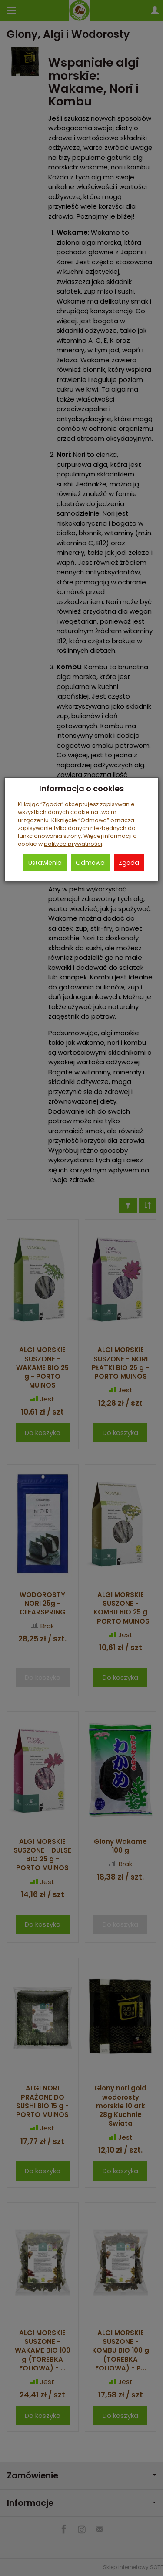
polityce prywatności (73, 843)
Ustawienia (45, 862)
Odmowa (90, 862)
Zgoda (129, 862)
